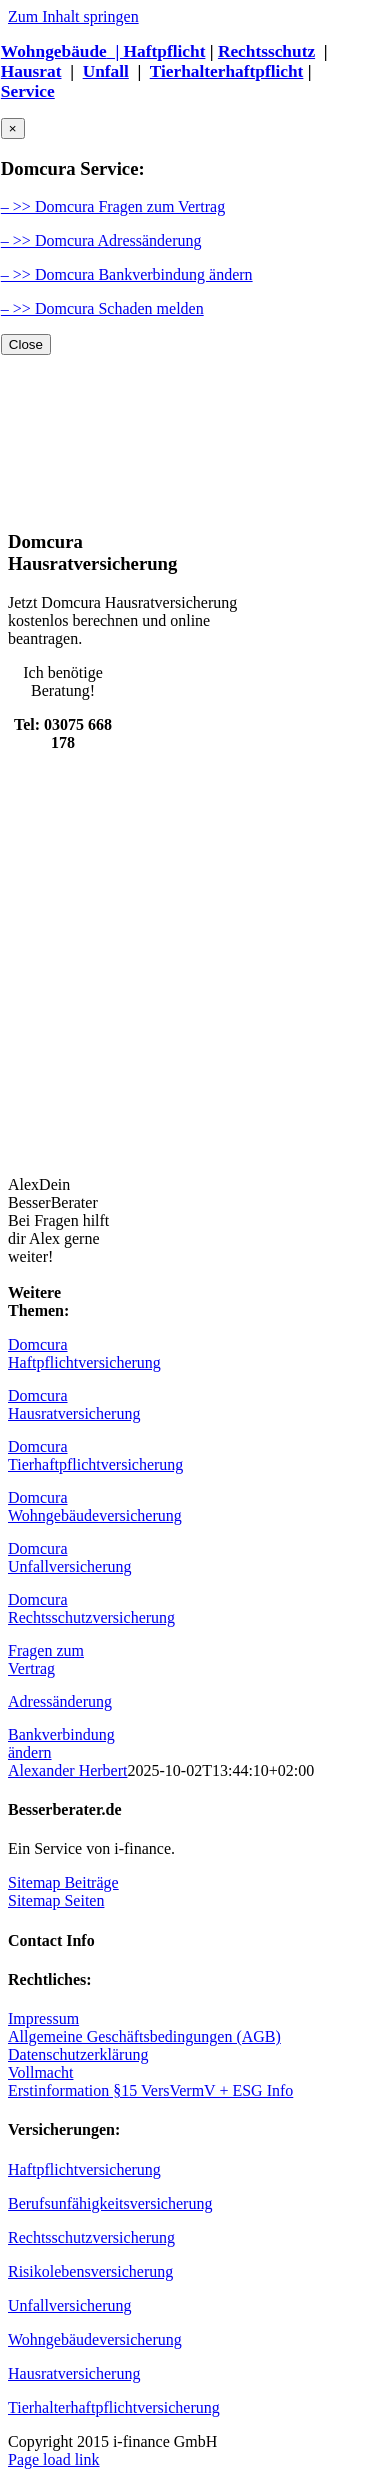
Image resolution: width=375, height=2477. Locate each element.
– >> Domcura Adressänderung (101, 240)
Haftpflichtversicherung (84, 2169)
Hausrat (31, 71)
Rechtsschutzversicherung (91, 2237)
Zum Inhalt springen (73, 16)
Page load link (54, 2459)
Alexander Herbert (68, 1770)
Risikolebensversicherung (90, 2271)
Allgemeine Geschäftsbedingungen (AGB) (144, 2036)
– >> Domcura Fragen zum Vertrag (113, 206)
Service (28, 91)
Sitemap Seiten (56, 1900)
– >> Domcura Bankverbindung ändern (127, 274)
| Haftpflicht (156, 51)
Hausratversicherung (74, 2373)
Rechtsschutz (266, 51)
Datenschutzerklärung (78, 2054)
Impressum (43, 2018)
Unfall (106, 71)
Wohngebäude (54, 51)
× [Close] (13, 128)
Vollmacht (40, 2072)
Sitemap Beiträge (63, 1882)
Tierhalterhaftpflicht (227, 71)
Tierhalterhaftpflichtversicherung (114, 2407)
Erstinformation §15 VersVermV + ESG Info (150, 2090)
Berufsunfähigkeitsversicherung (110, 2203)
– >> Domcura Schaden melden (102, 308)
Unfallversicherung (70, 2305)
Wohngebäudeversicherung (95, 2339)
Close (26, 344)
